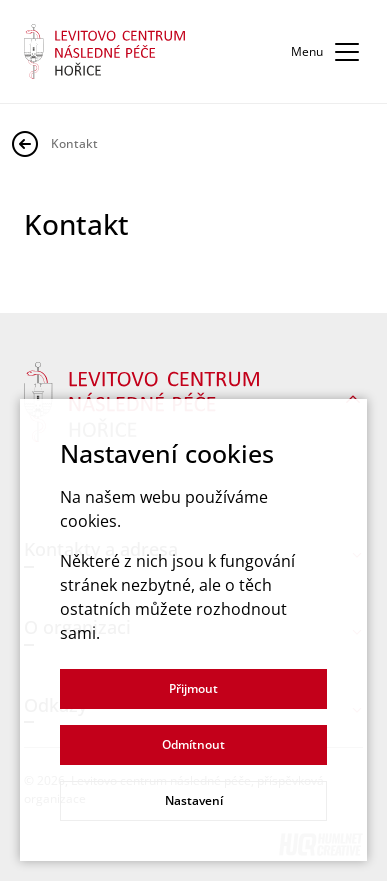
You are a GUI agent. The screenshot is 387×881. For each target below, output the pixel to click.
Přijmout (193, 688)
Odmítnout (193, 744)
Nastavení (194, 800)
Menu (327, 52)
